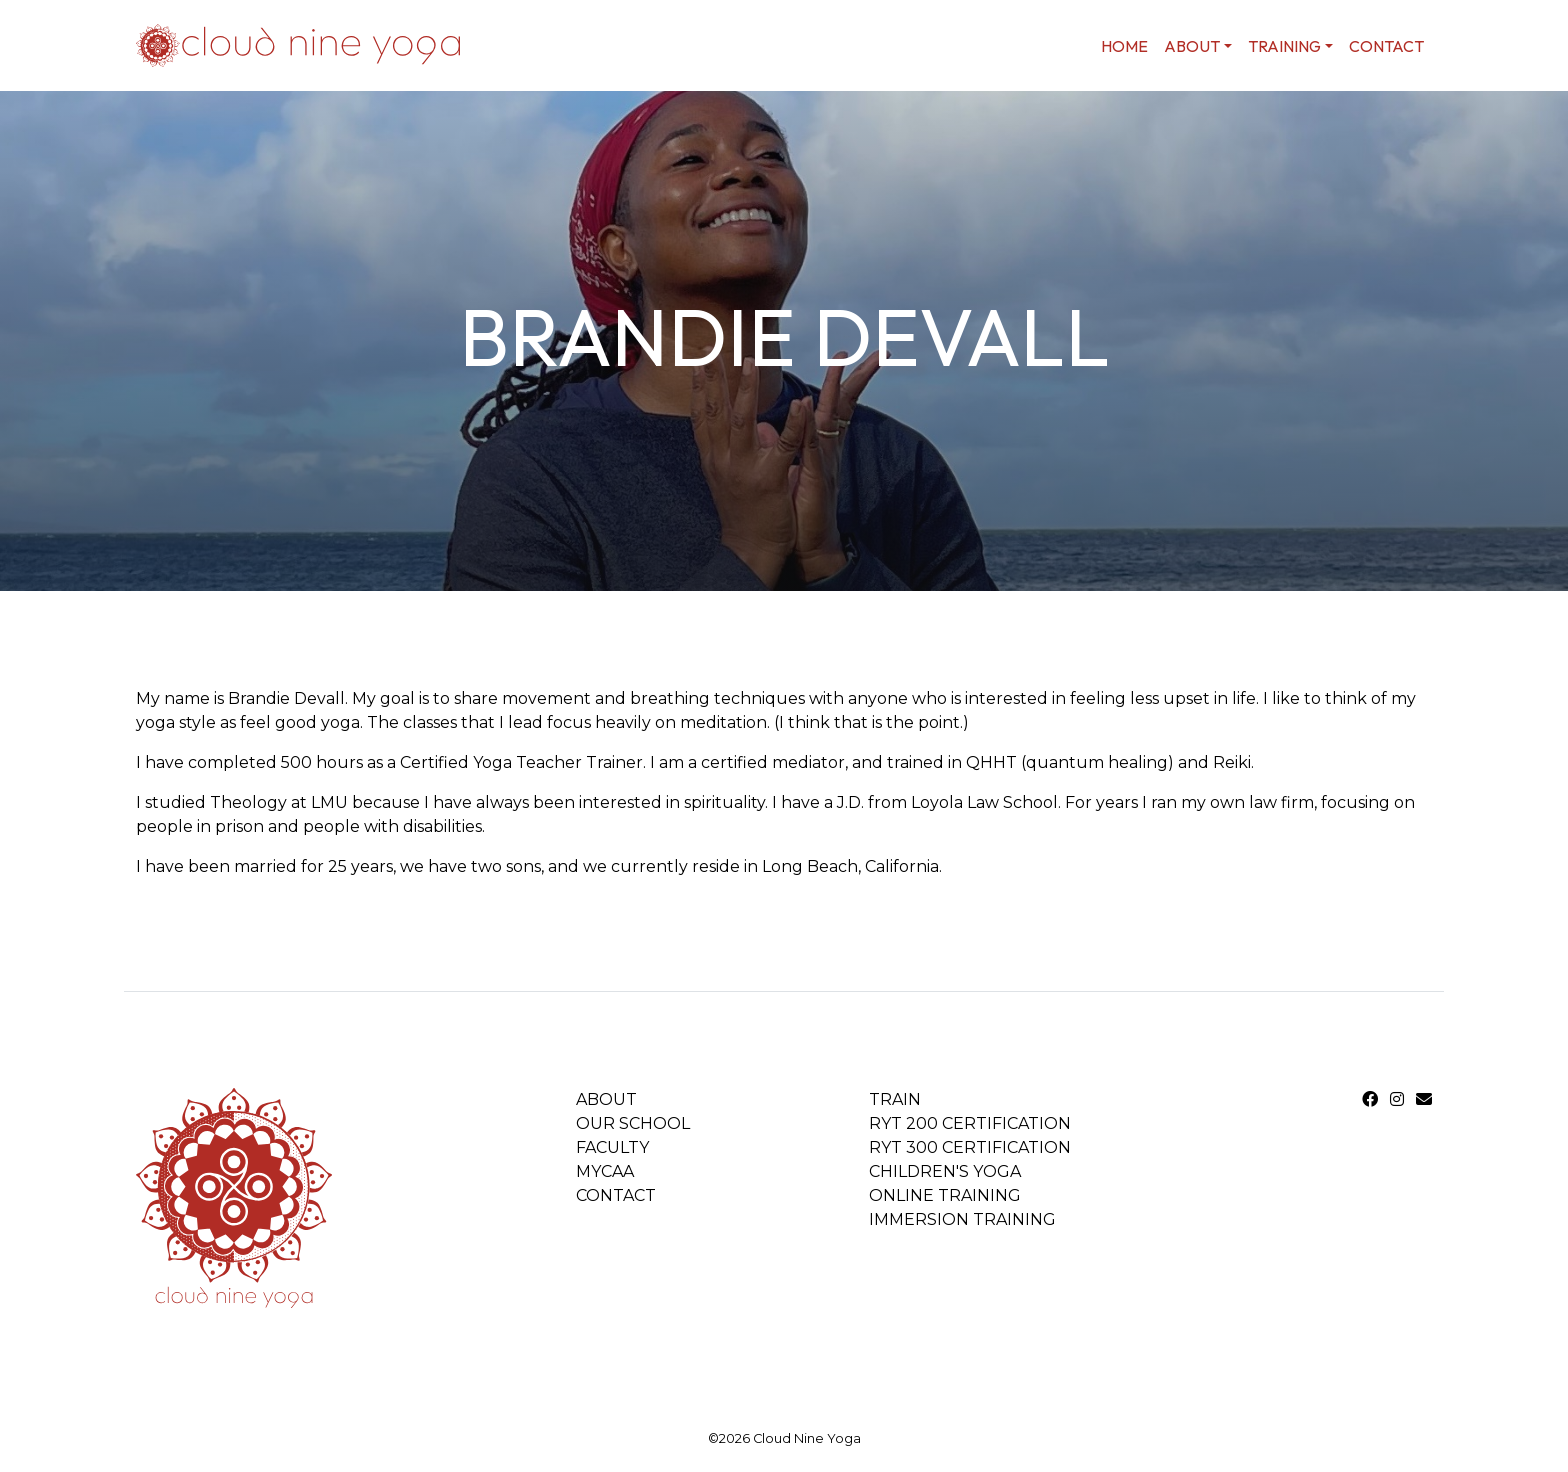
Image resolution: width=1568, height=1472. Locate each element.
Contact (1386, 46)
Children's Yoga (945, 1171)
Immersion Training (962, 1219)
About (606, 1099)
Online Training (945, 1195)
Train (895, 1099)
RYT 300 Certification (970, 1147)
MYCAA (605, 1171)
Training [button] (1284, 46)
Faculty (612, 1147)
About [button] (1192, 46)
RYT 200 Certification (970, 1123)
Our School (633, 1123)
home (1124, 46)
